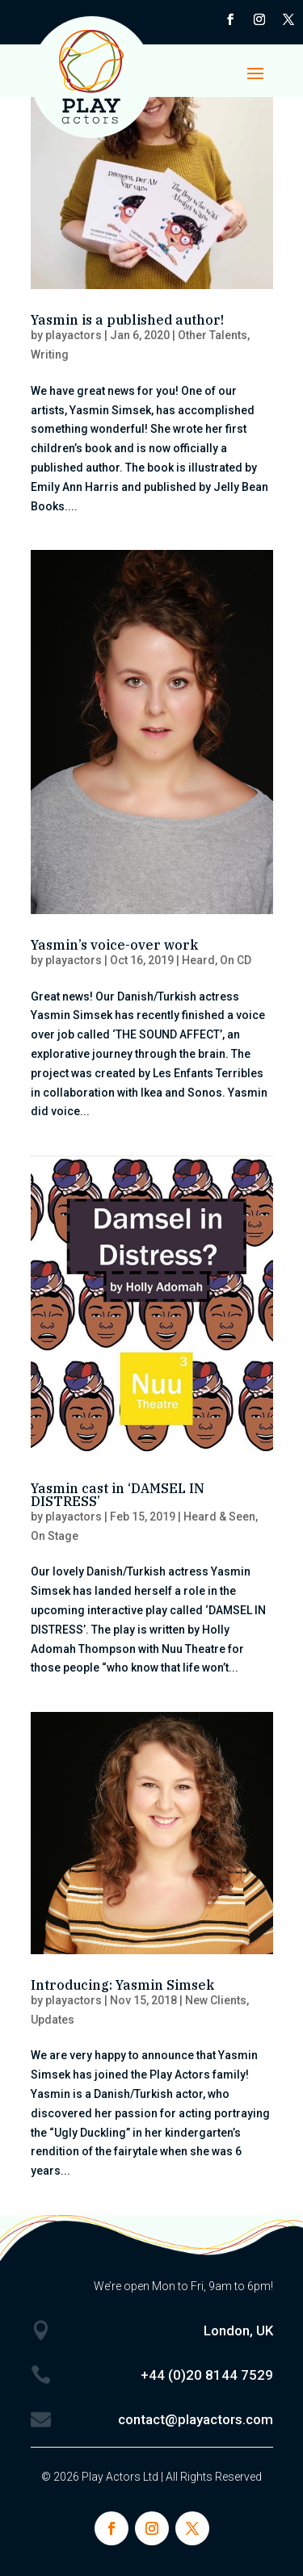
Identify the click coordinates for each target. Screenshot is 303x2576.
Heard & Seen (219, 1516)
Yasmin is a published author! (127, 320)
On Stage (54, 1535)
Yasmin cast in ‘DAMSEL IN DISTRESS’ (117, 1494)
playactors (73, 335)
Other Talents (212, 335)
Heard (198, 960)
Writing (50, 354)
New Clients (215, 2000)
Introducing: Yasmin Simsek (122, 1985)
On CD (235, 960)
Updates (52, 2019)
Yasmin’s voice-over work (114, 945)
